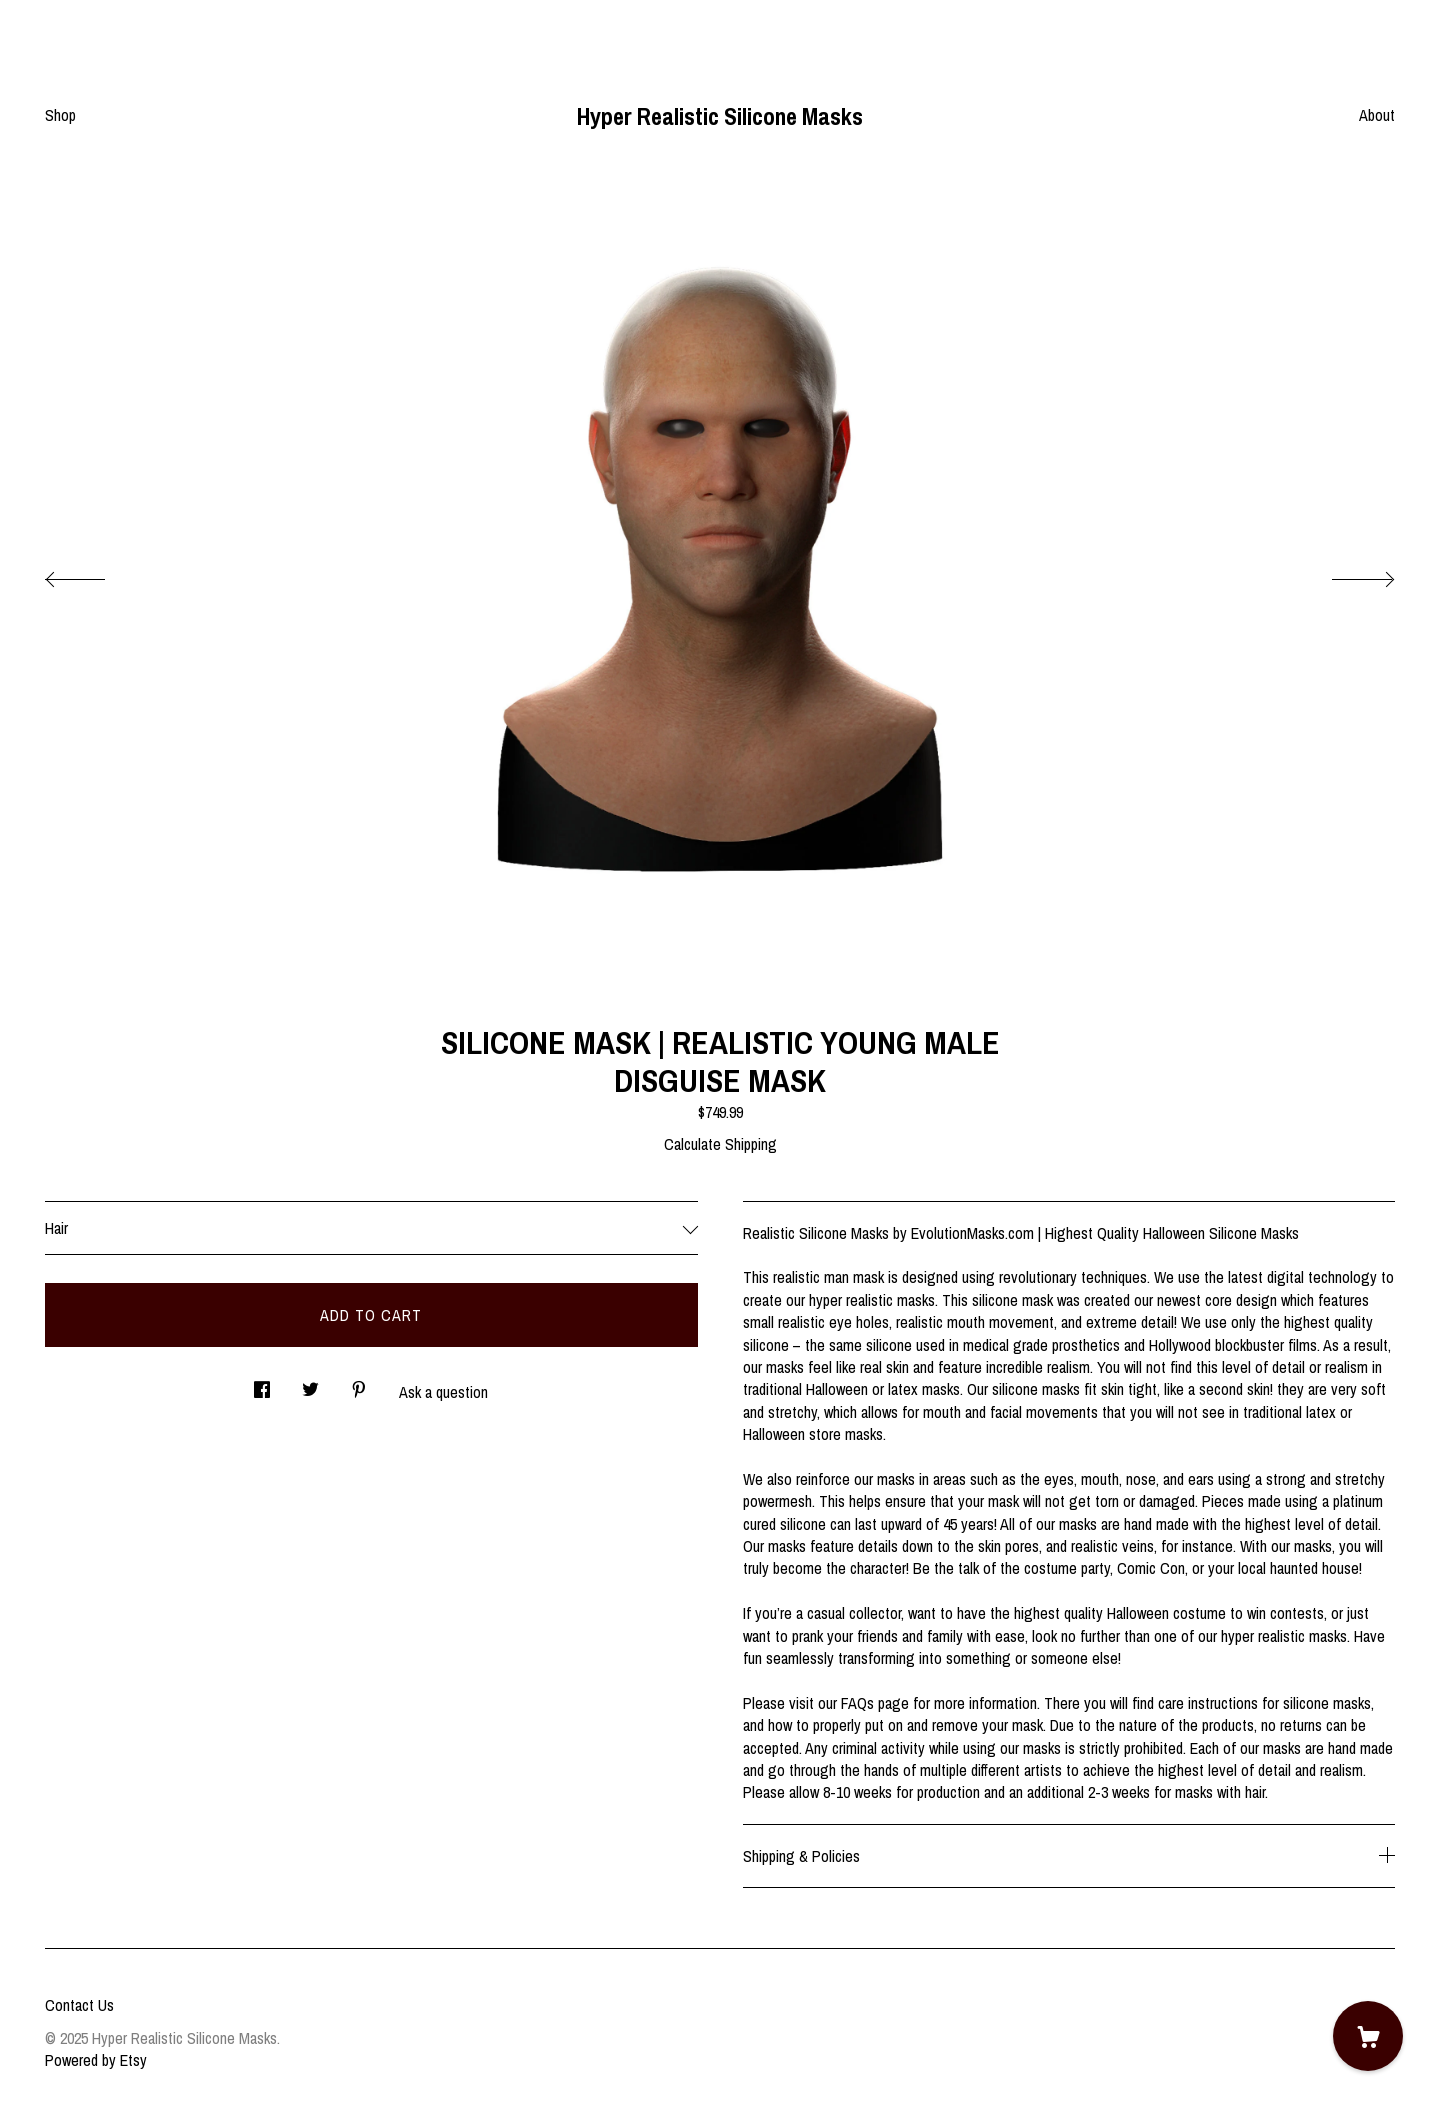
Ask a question (443, 1392)
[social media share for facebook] (262, 1383)
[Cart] (1368, 2036)
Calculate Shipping (720, 1144)
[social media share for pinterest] (359, 1383)
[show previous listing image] (95, 574)
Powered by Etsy (96, 2060)
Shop (60, 115)
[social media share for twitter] (310, 1383)
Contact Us (79, 2005)
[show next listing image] (1345, 574)
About (1377, 115)
